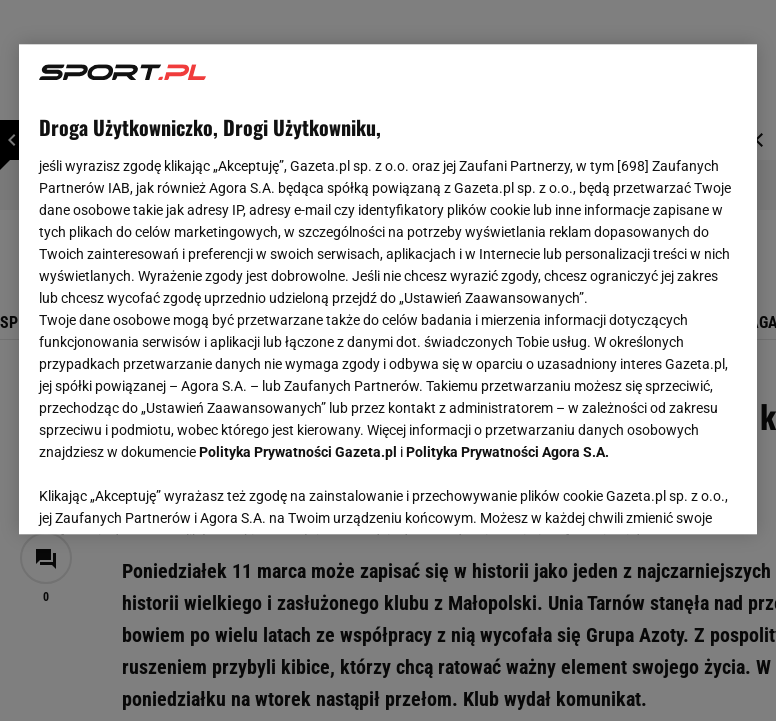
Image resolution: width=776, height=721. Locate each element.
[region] (387, 289)
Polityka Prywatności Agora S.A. (507, 452)
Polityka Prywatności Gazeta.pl (298, 452)
